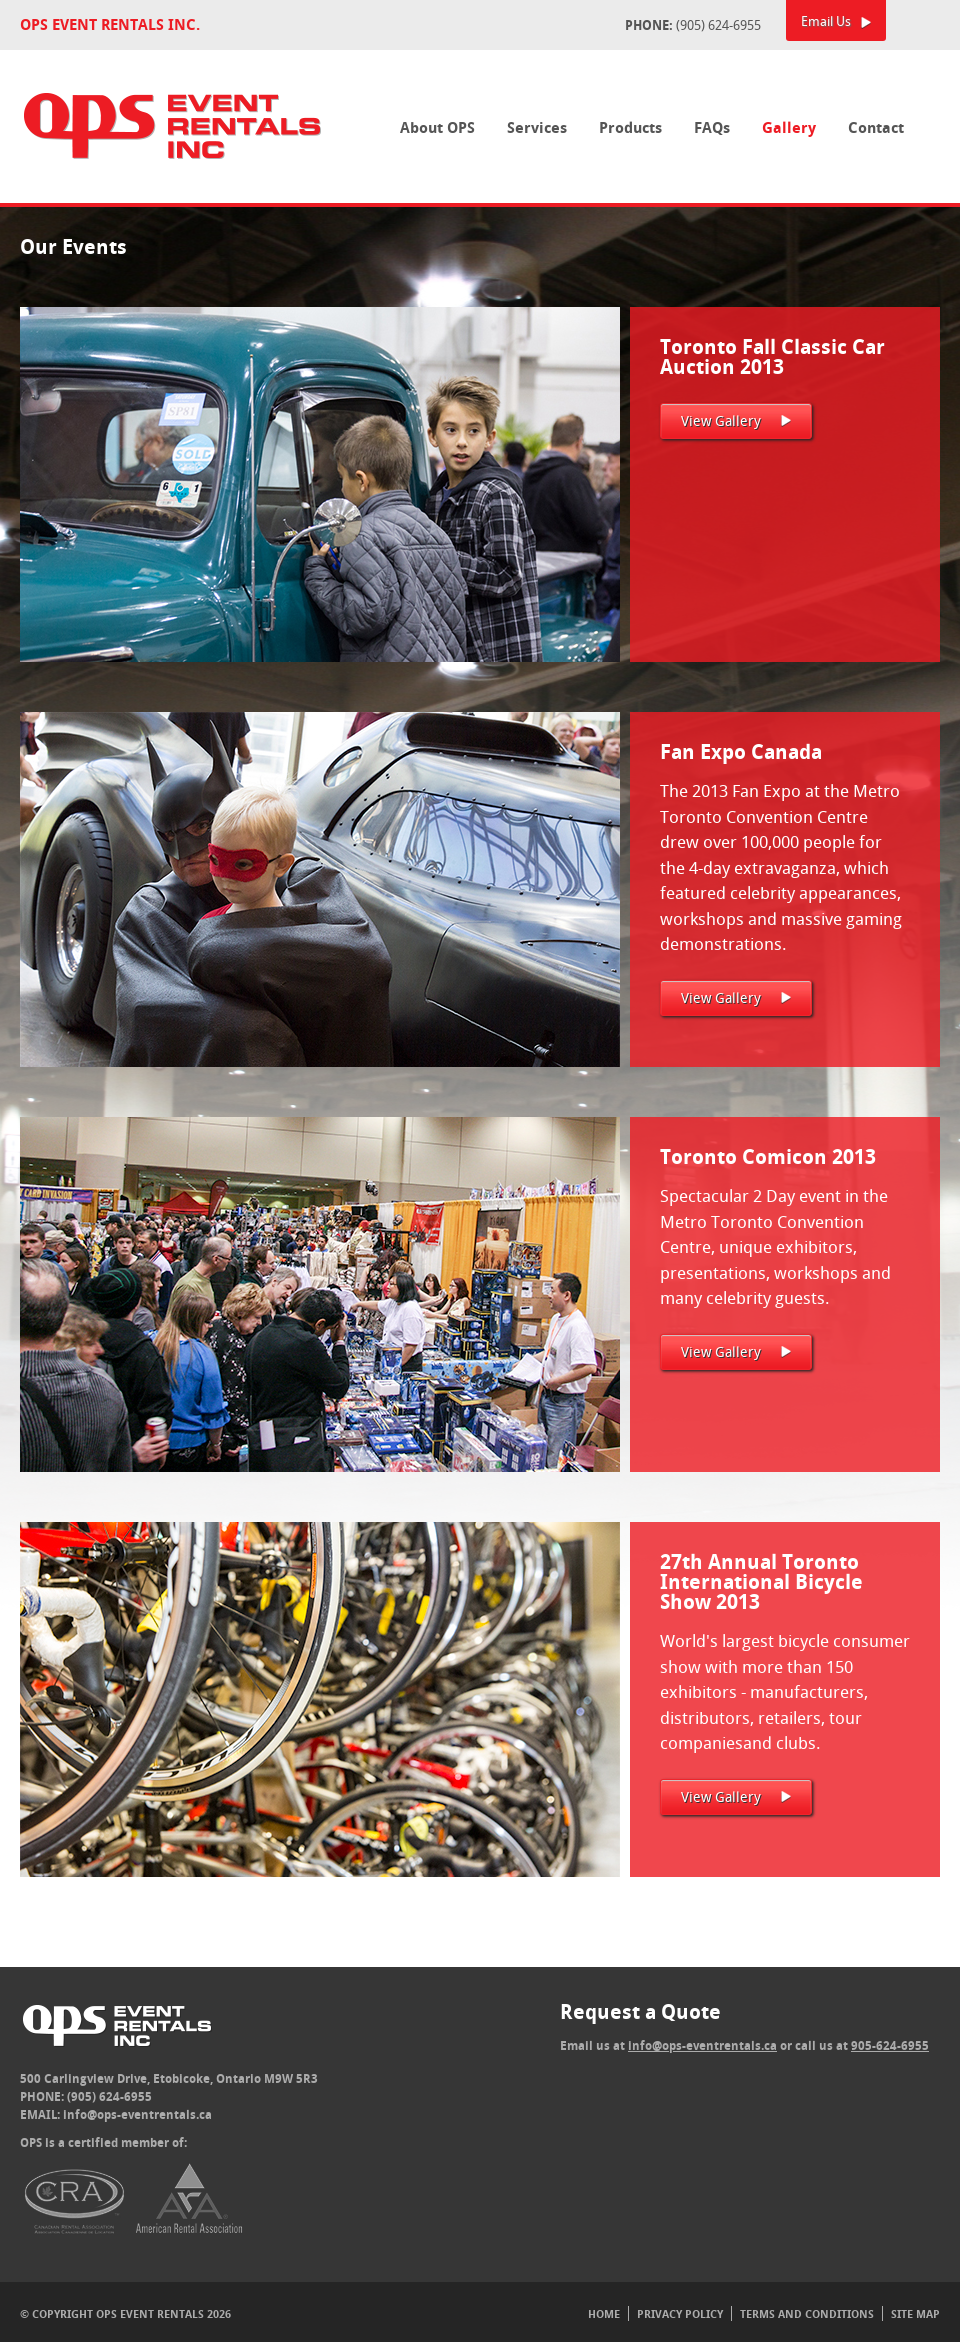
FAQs (712, 127)
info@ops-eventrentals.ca (137, 2114)
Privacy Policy (680, 2313)
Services (537, 127)
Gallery (789, 127)
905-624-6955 (890, 2045)
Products (630, 127)
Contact (876, 127)
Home (604, 2313)
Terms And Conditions (807, 2313)
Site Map (915, 2313)
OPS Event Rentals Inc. (110, 24)
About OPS (437, 127)
